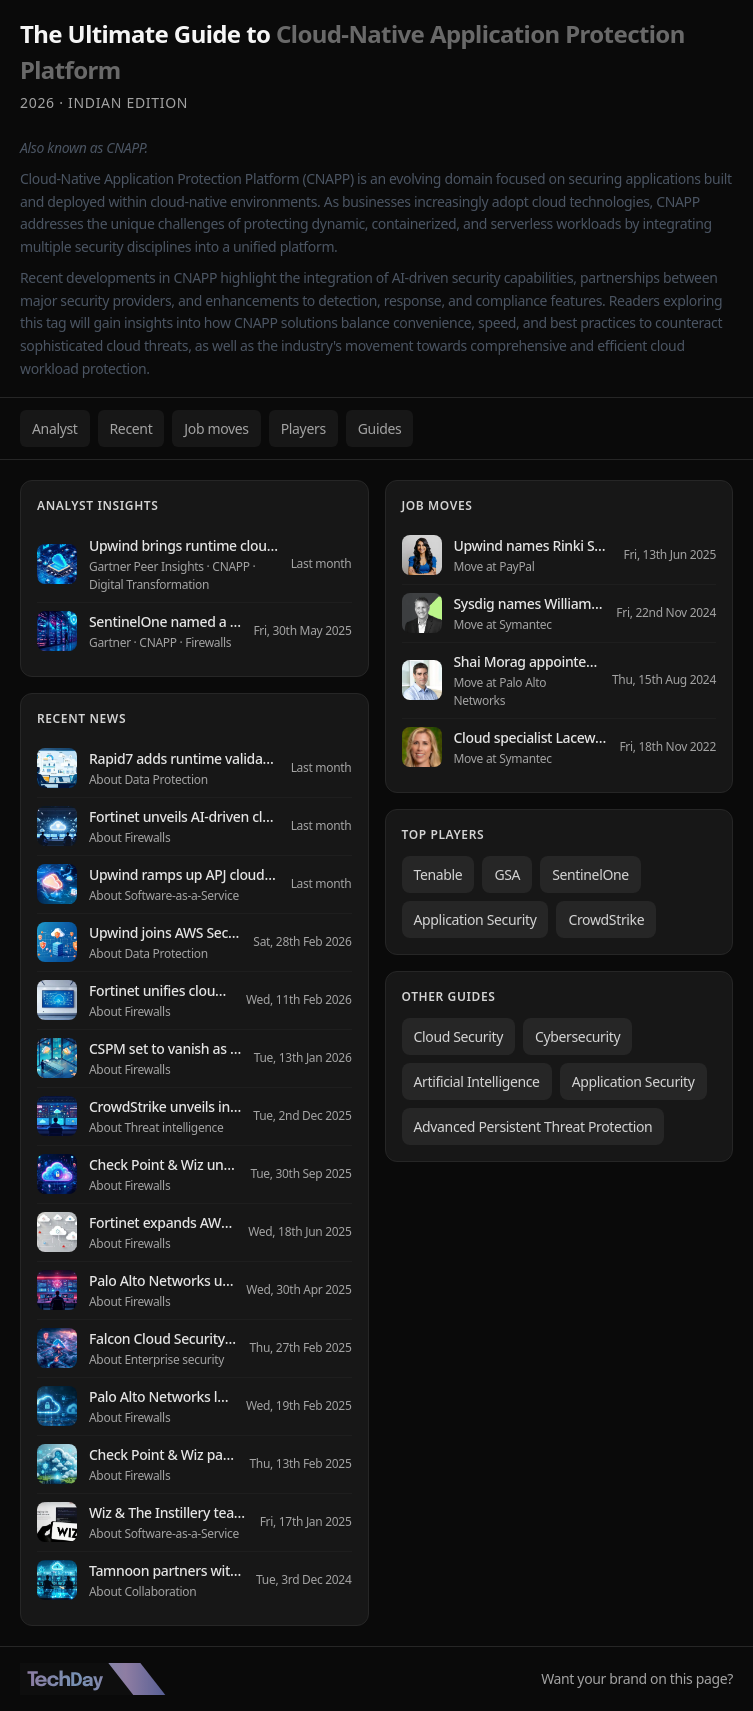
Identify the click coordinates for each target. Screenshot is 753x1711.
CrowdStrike (606, 919)
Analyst (55, 428)
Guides (380, 428)
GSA (507, 874)
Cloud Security (458, 1036)
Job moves (216, 428)
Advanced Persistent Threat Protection (533, 1126)
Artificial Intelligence (477, 1081)
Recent (131, 428)
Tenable (438, 874)
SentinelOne (590, 874)
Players (303, 428)
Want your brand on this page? (637, 1678)
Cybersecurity (577, 1036)
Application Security (475, 919)
